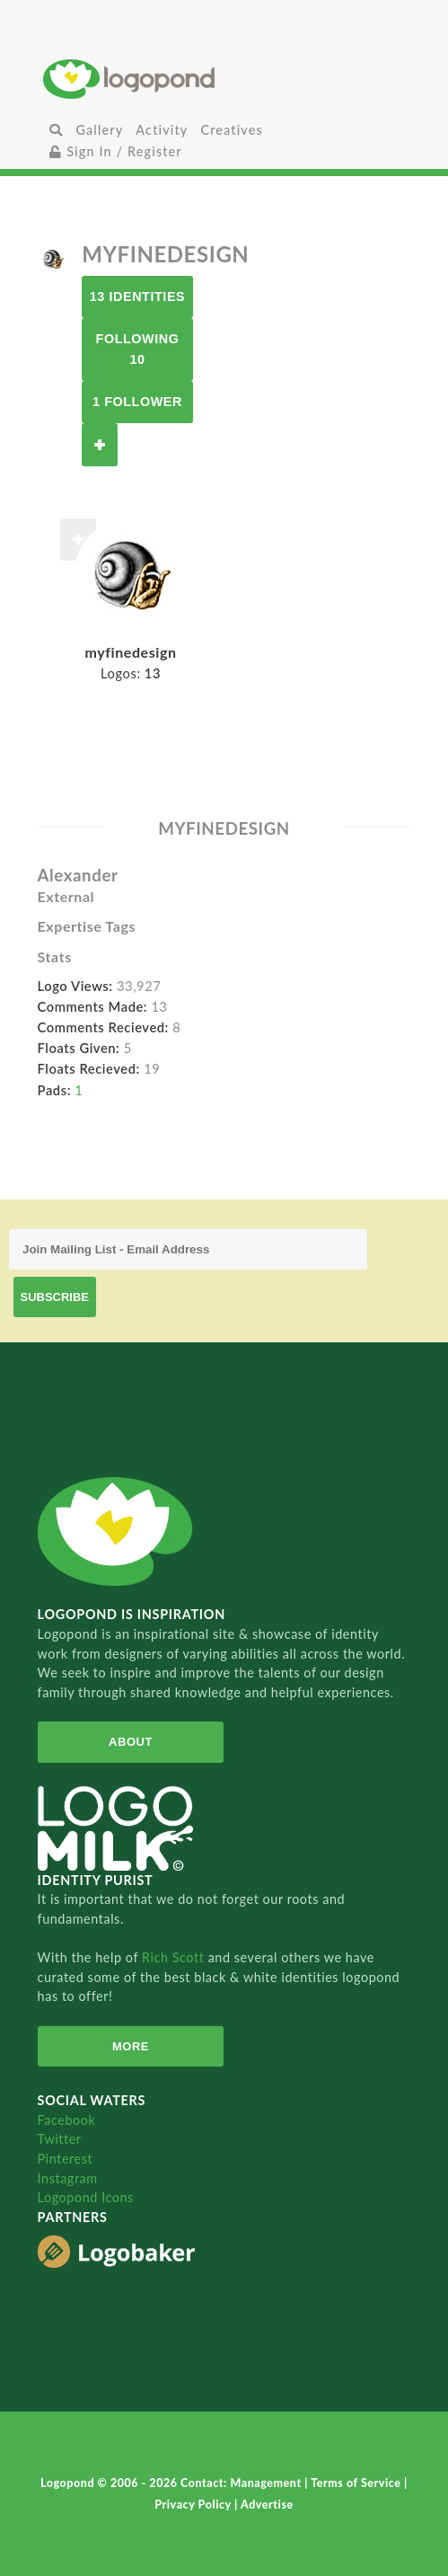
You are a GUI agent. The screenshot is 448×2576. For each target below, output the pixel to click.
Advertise (267, 2504)
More (130, 2046)
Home (223, 78)
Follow (100, 444)
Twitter (60, 2139)
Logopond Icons (86, 2197)
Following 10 (138, 349)
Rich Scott (175, 1957)
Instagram (68, 2178)
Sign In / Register (115, 151)
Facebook (67, 2120)
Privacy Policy (194, 2504)
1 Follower (137, 401)
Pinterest (65, 2158)
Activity (162, 129)
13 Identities (137, 296)
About (131, 1741)
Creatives (231, 129)
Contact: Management (242, 2483)
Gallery (99, 129)
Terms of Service (357, 2483)
